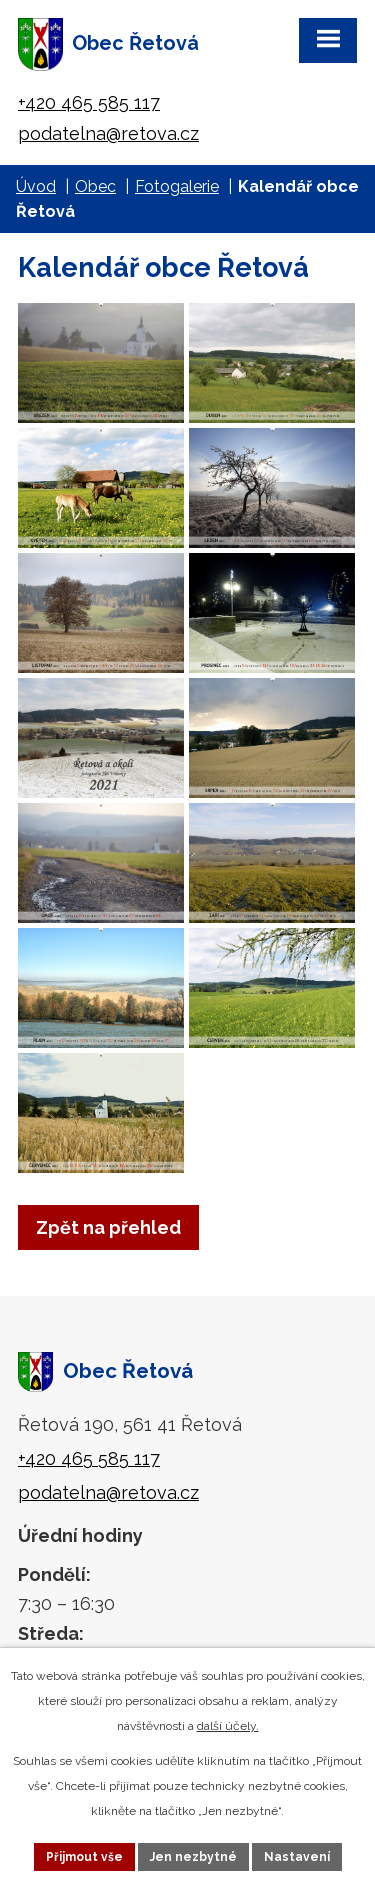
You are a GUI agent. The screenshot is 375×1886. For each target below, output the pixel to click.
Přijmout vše (84, 1857)
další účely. (228, 1726)
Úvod (36, 186)
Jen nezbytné (193, 1857)
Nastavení (297, 1857)
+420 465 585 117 (89, 102)
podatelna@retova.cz (108, 133)
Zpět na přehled (108, 1227)
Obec (95, 186)
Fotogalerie (177, 186)
